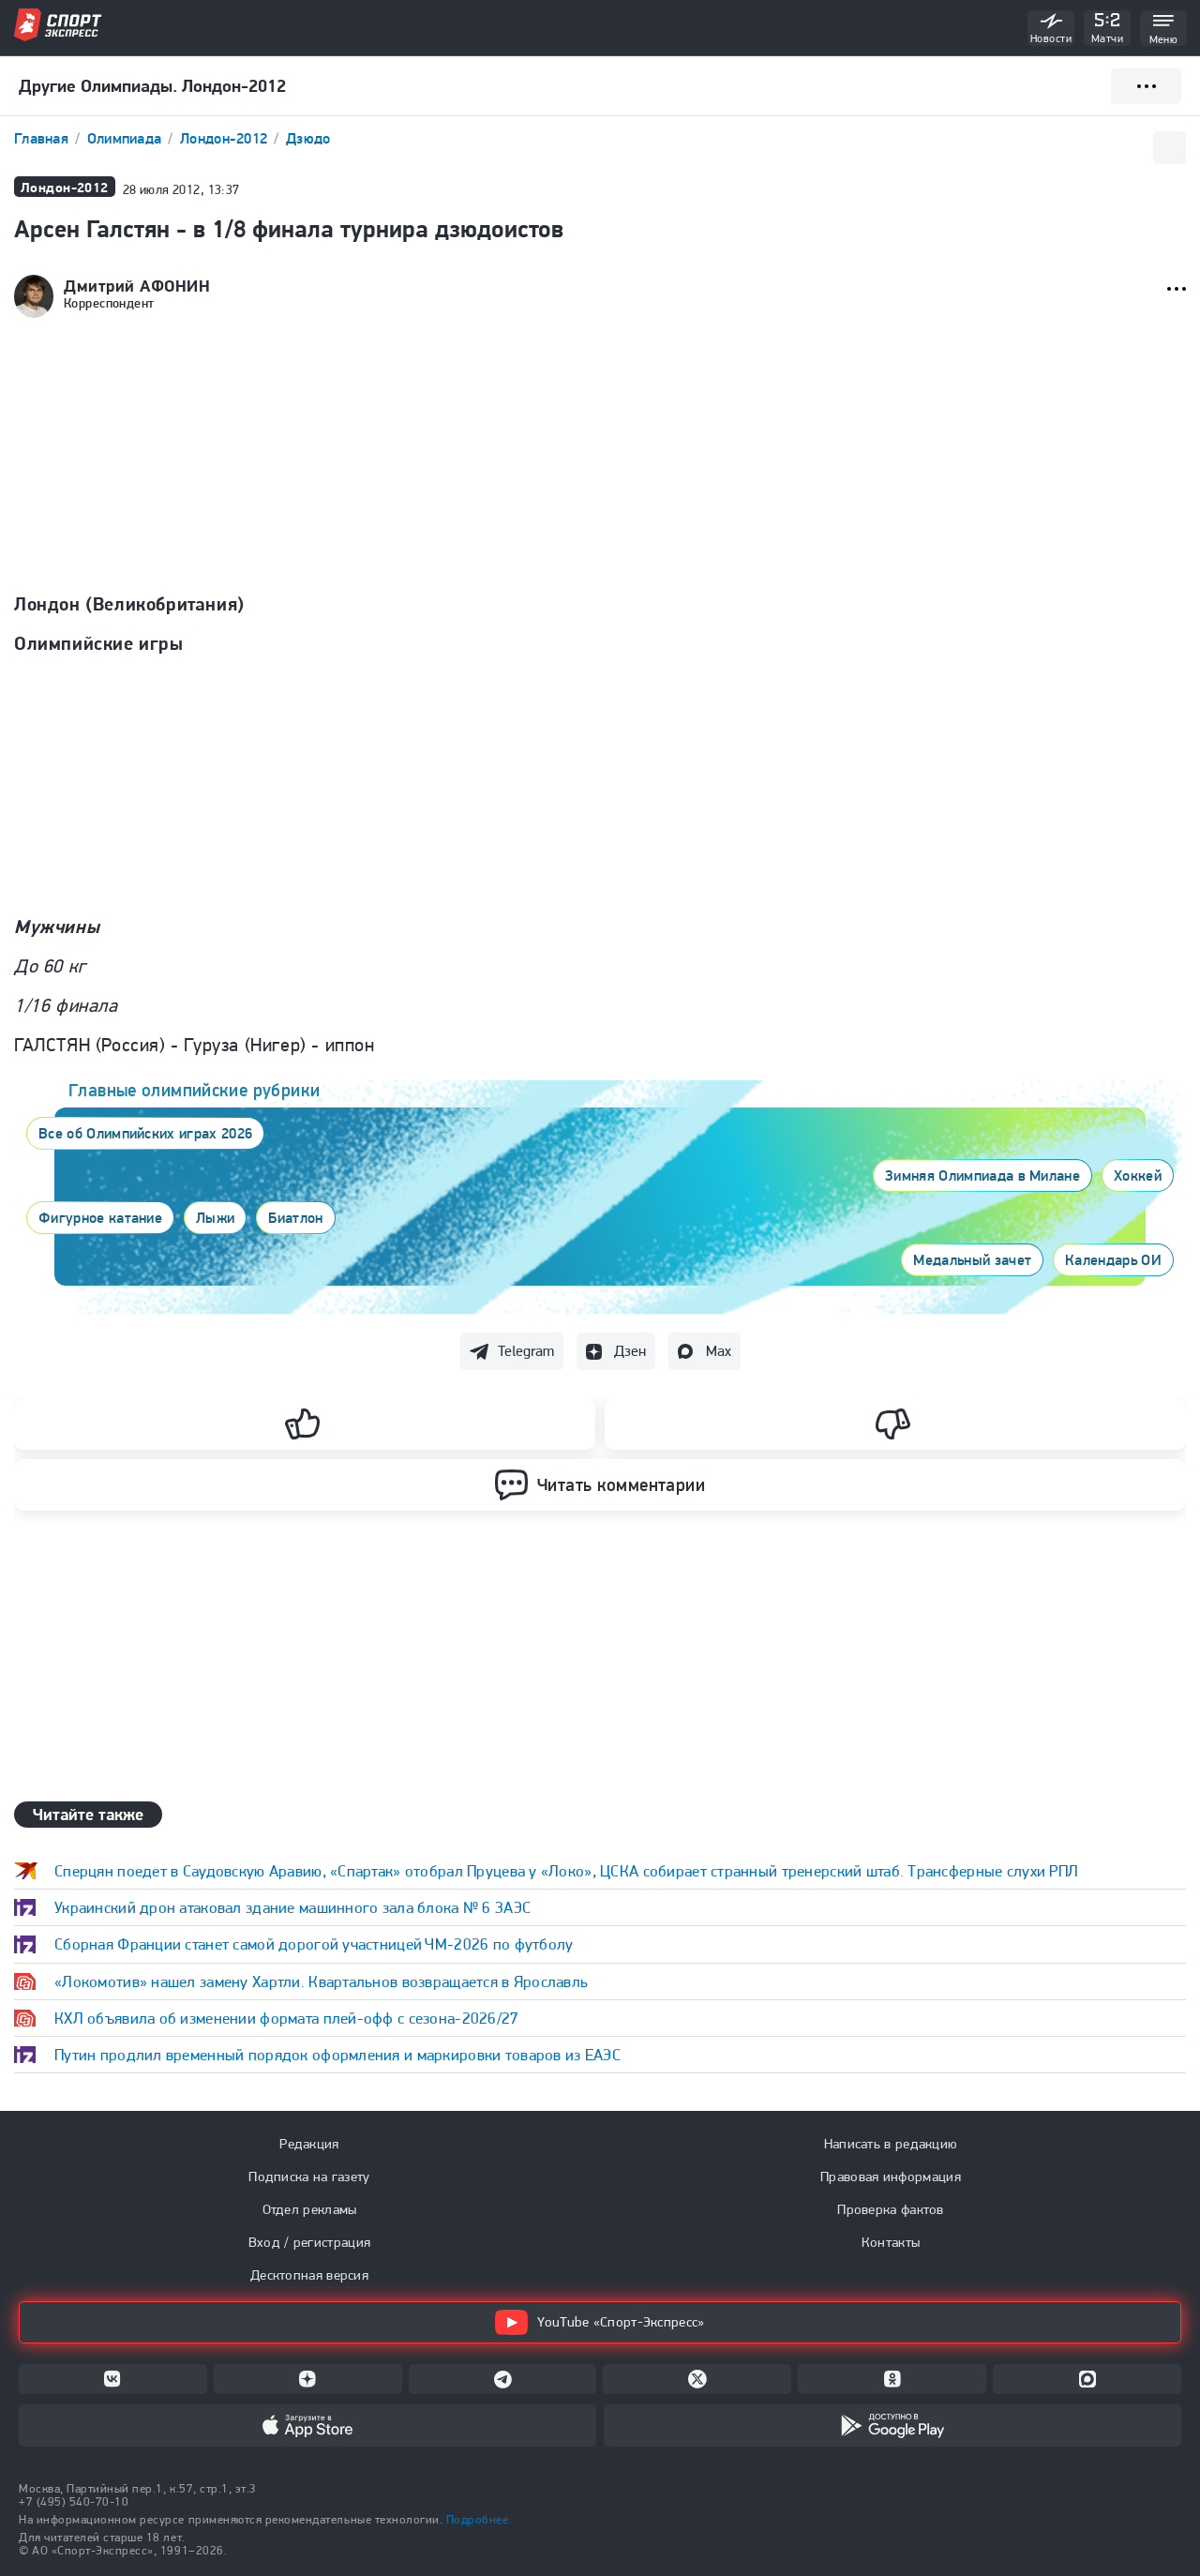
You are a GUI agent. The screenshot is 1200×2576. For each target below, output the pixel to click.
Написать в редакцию (891, 2143)
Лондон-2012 (225, 138)
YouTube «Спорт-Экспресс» (599, 2322)
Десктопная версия (309, 2275)
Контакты (891, 2242)
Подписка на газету (308, 2176)
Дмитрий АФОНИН (137, 286)
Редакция (308, 2143)
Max (718, 1351)
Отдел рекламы (309, 2209)
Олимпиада (126, 138)
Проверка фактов (890, 2209)
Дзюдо (308, 138)
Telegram (526, 1351)
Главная (43, 138)
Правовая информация (890, 2176)
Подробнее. (479, 2519)
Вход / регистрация (309, 2242)
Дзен (630, 1351)
